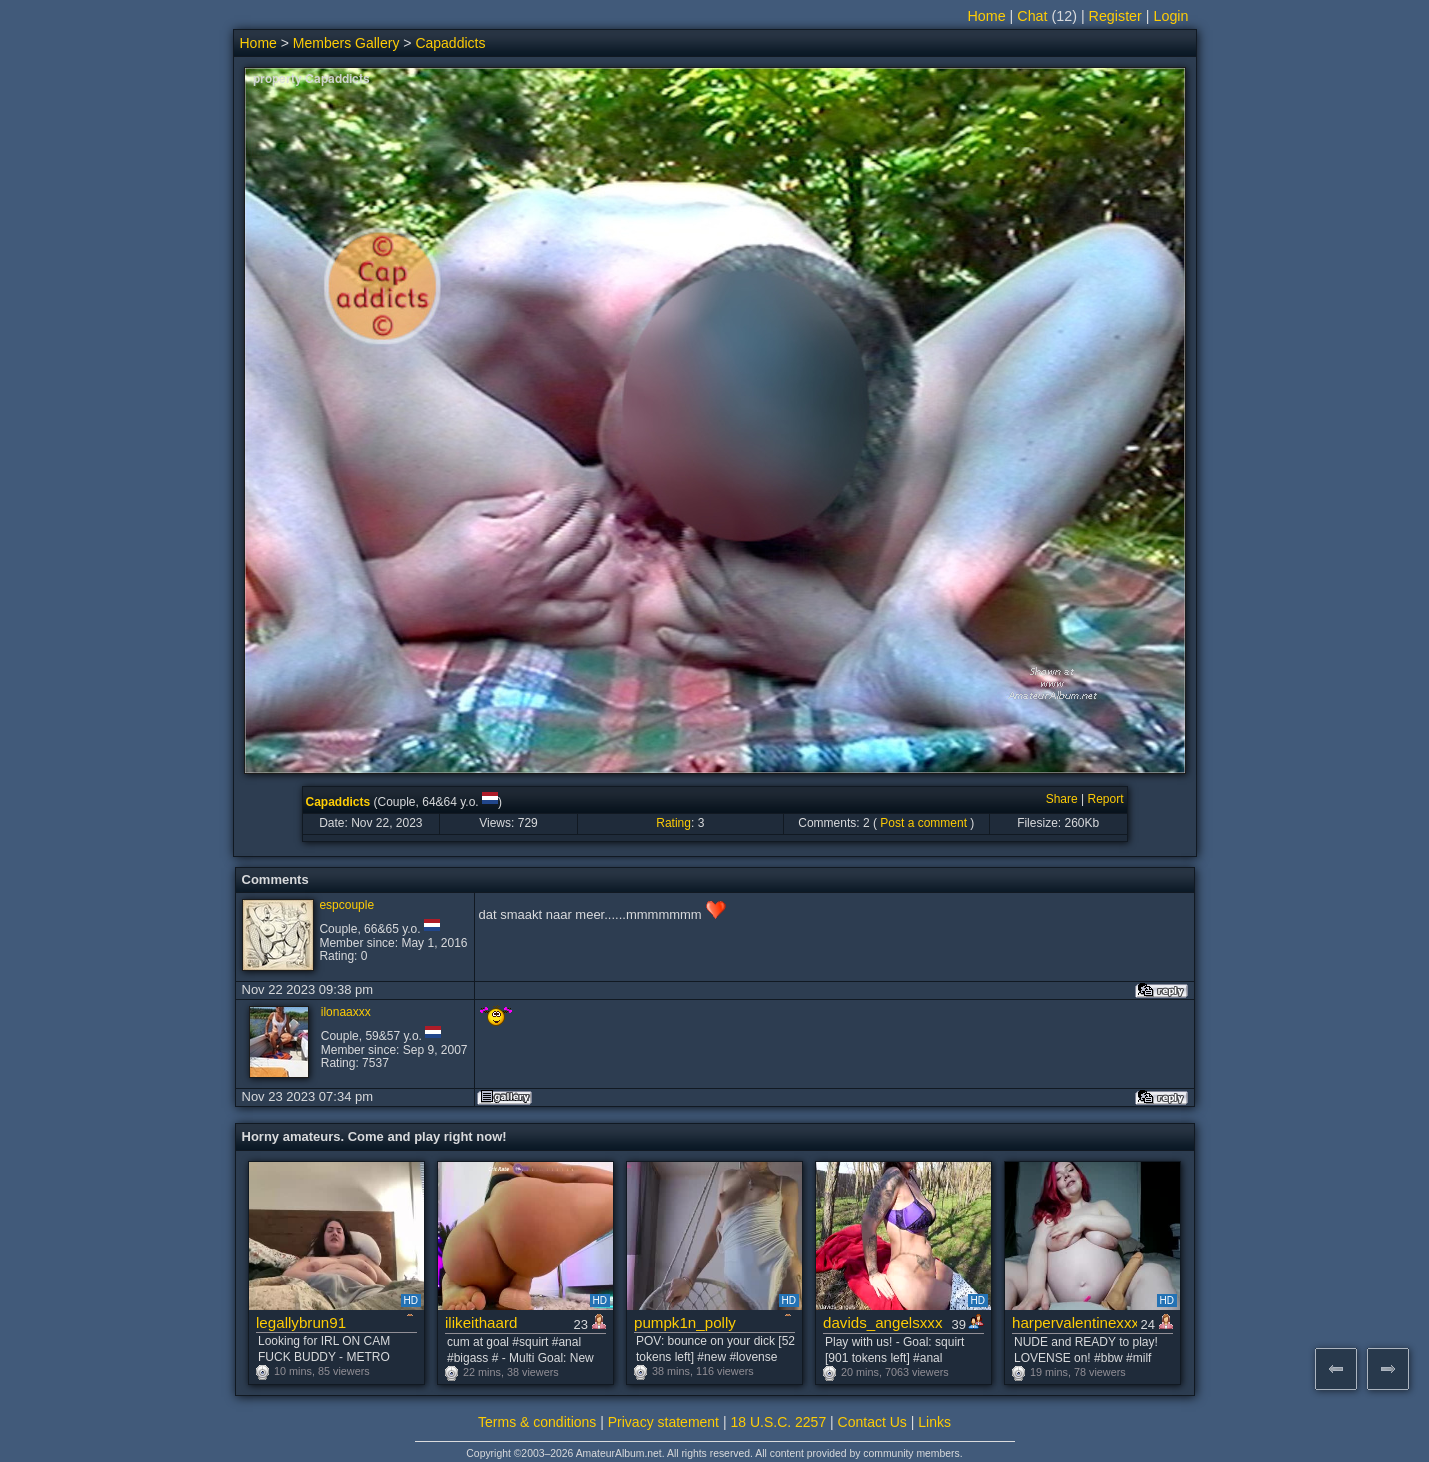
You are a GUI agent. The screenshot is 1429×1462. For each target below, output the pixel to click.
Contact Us (872, 1422)
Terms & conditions (537, 1422)
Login (1171, 16)
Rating (673, 823)
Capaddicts (450, 43)
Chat (1032, 16)
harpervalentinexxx (1074, 1322)
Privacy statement (663, 1422)
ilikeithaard (481, 1322)
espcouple (346, 905)
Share (1062, 799)
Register (1115, 16)
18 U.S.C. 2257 (778, 1422)
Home (987, 16)
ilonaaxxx (346, 1012)
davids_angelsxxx (883, 1322)
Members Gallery (346, 43)
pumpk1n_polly (685, 1322)
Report (1105, 799)
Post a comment (923, 823)
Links (934, 1422)
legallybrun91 (301, 1322)
